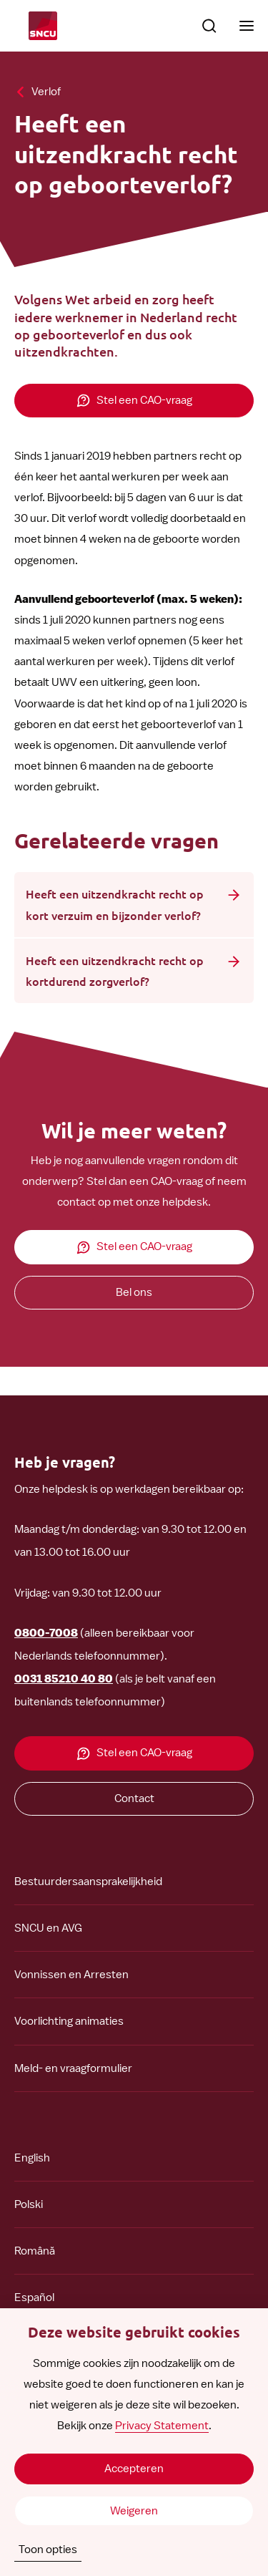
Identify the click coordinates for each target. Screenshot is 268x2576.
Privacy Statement (162, 2425)
